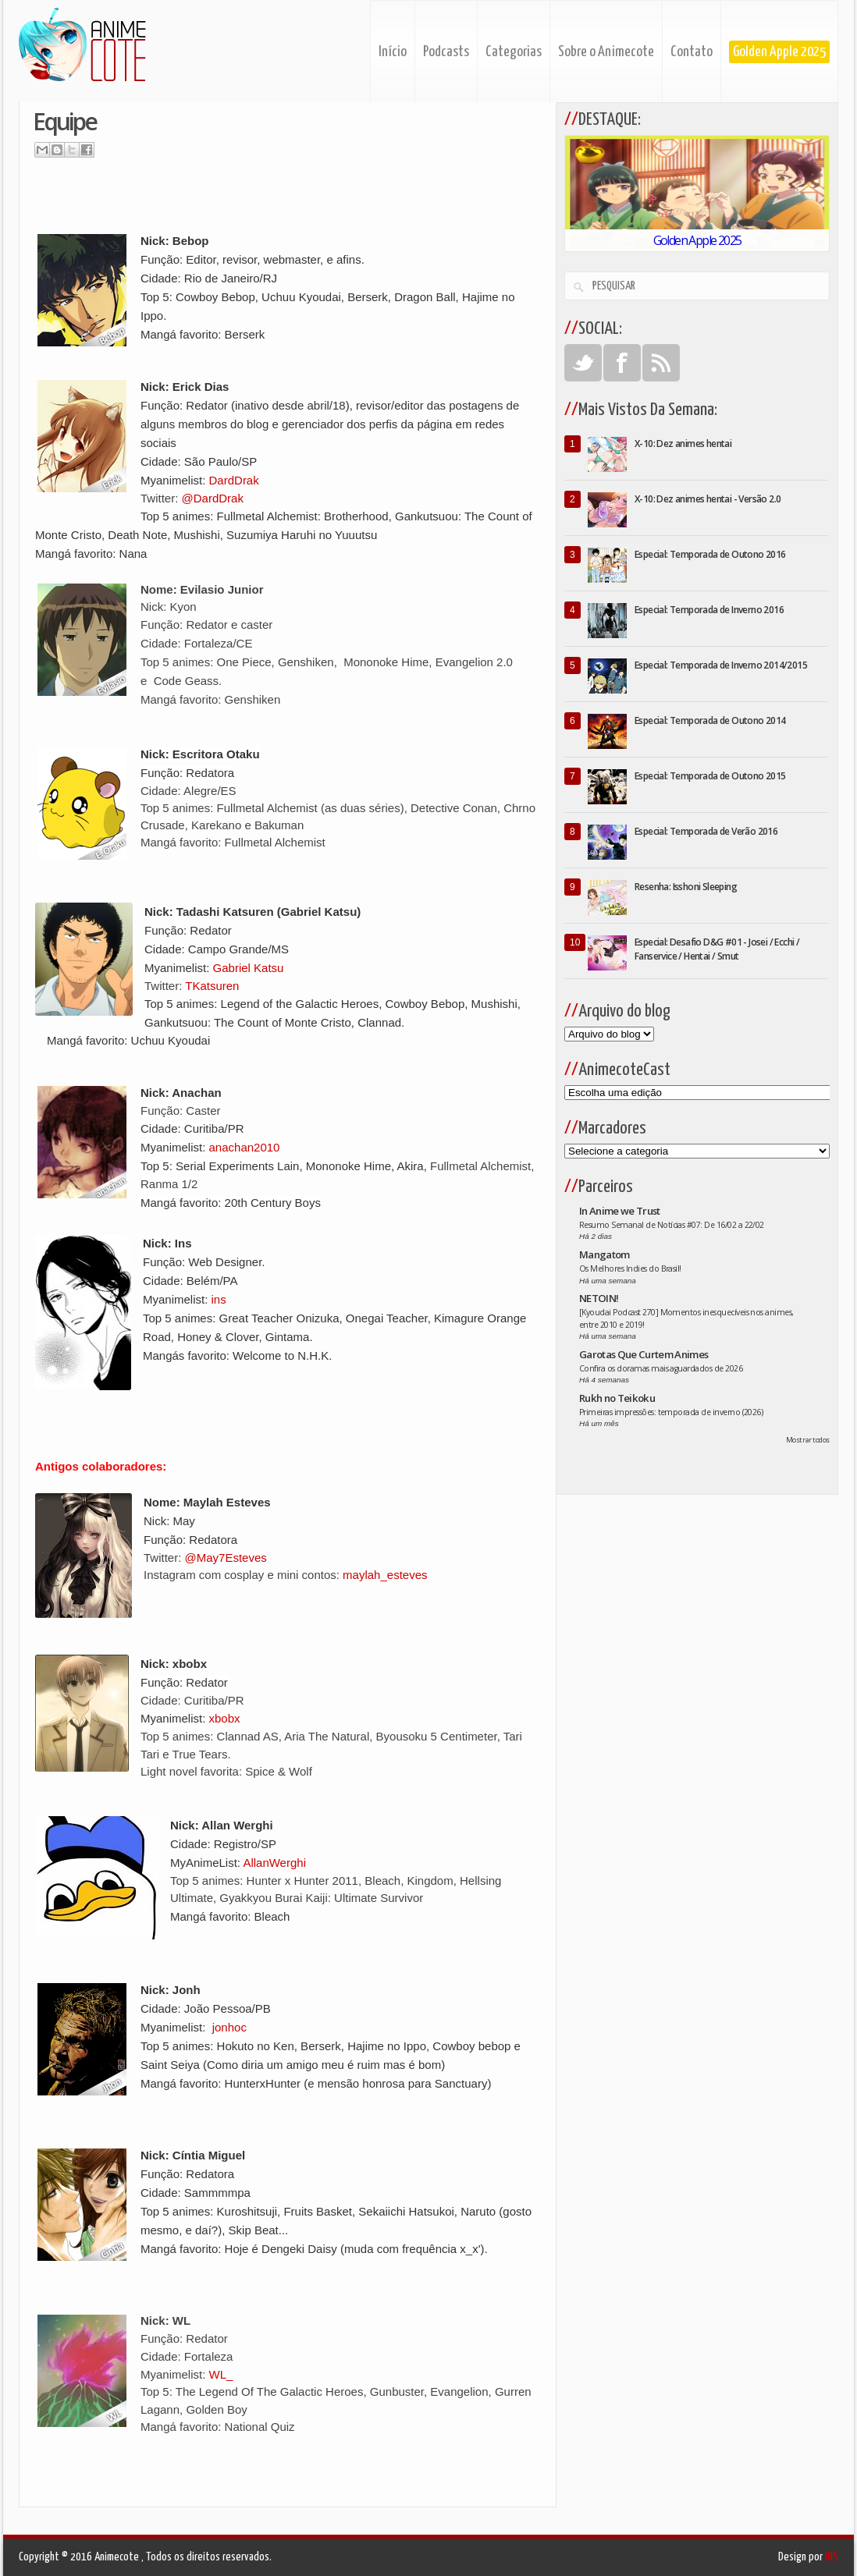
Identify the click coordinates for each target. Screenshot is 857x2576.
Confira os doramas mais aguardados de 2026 (660, 1368)
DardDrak (234, 480)
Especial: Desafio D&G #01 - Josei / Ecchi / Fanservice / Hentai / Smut (717, 949)
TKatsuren (212, 985)
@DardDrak (213, 498)
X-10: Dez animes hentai (683, 443)
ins (219, 1299)
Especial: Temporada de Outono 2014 (710, 720)
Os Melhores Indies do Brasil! (630, 1268)
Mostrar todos (808, 1440)
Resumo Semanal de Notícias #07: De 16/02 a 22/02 (671, 1224)
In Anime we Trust (619, 1211)
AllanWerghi (274, 1862)
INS (831, 2557)
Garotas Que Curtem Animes (644, 1354)
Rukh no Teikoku (617, 1398)
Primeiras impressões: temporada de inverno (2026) (671, 1412)
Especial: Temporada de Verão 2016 (706, 831)
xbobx (224, 1718)
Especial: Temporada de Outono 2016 (710, 554)
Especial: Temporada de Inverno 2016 (709, 609)
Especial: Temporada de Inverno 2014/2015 (721, 665)
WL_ (221, 2374)
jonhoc (229, 2027)
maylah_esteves (385, 1574)
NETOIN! (598, 1298)
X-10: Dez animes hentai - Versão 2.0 (708, 499)
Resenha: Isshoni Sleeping (686, 886)
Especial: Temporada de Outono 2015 (710, 775)
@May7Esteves (226, 1557)
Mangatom (604, 1254)
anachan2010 (244, 1147)
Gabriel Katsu (248, 967)
